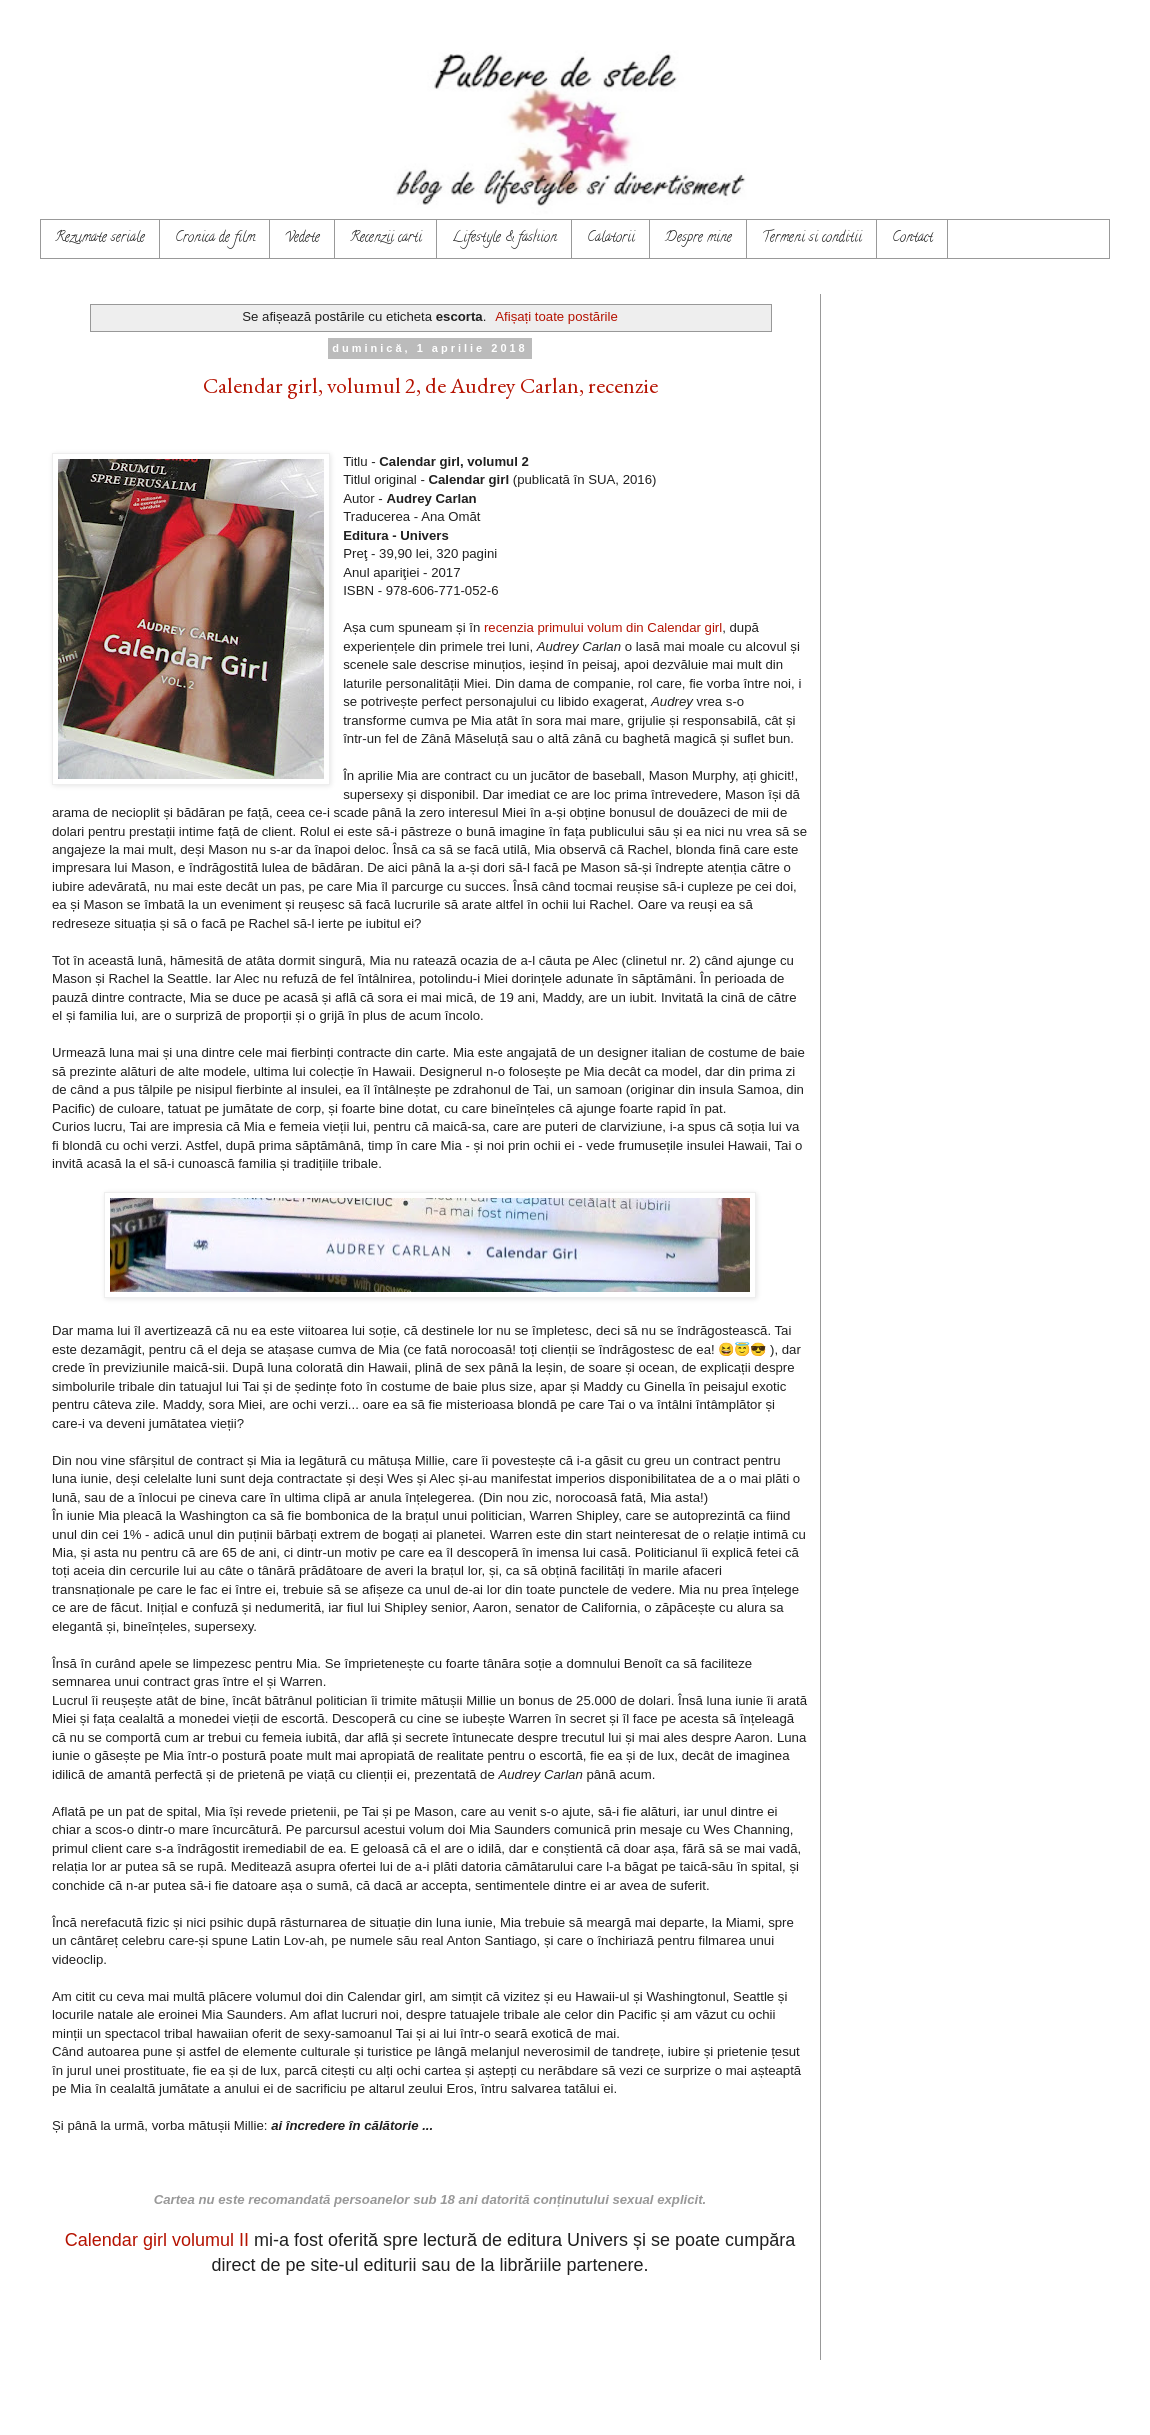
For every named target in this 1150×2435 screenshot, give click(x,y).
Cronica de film (215, 238)
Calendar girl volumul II (157, 2240)
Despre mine (698, 238)
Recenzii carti (386, 238)
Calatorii (611, 238)
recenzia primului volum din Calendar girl (603, 627)
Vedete (302, 238)
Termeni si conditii (812, 238)
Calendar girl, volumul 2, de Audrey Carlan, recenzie (430, 385)
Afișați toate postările (556, 316)
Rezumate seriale (100, 238)
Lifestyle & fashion (504, 238)
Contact (912, 238)
